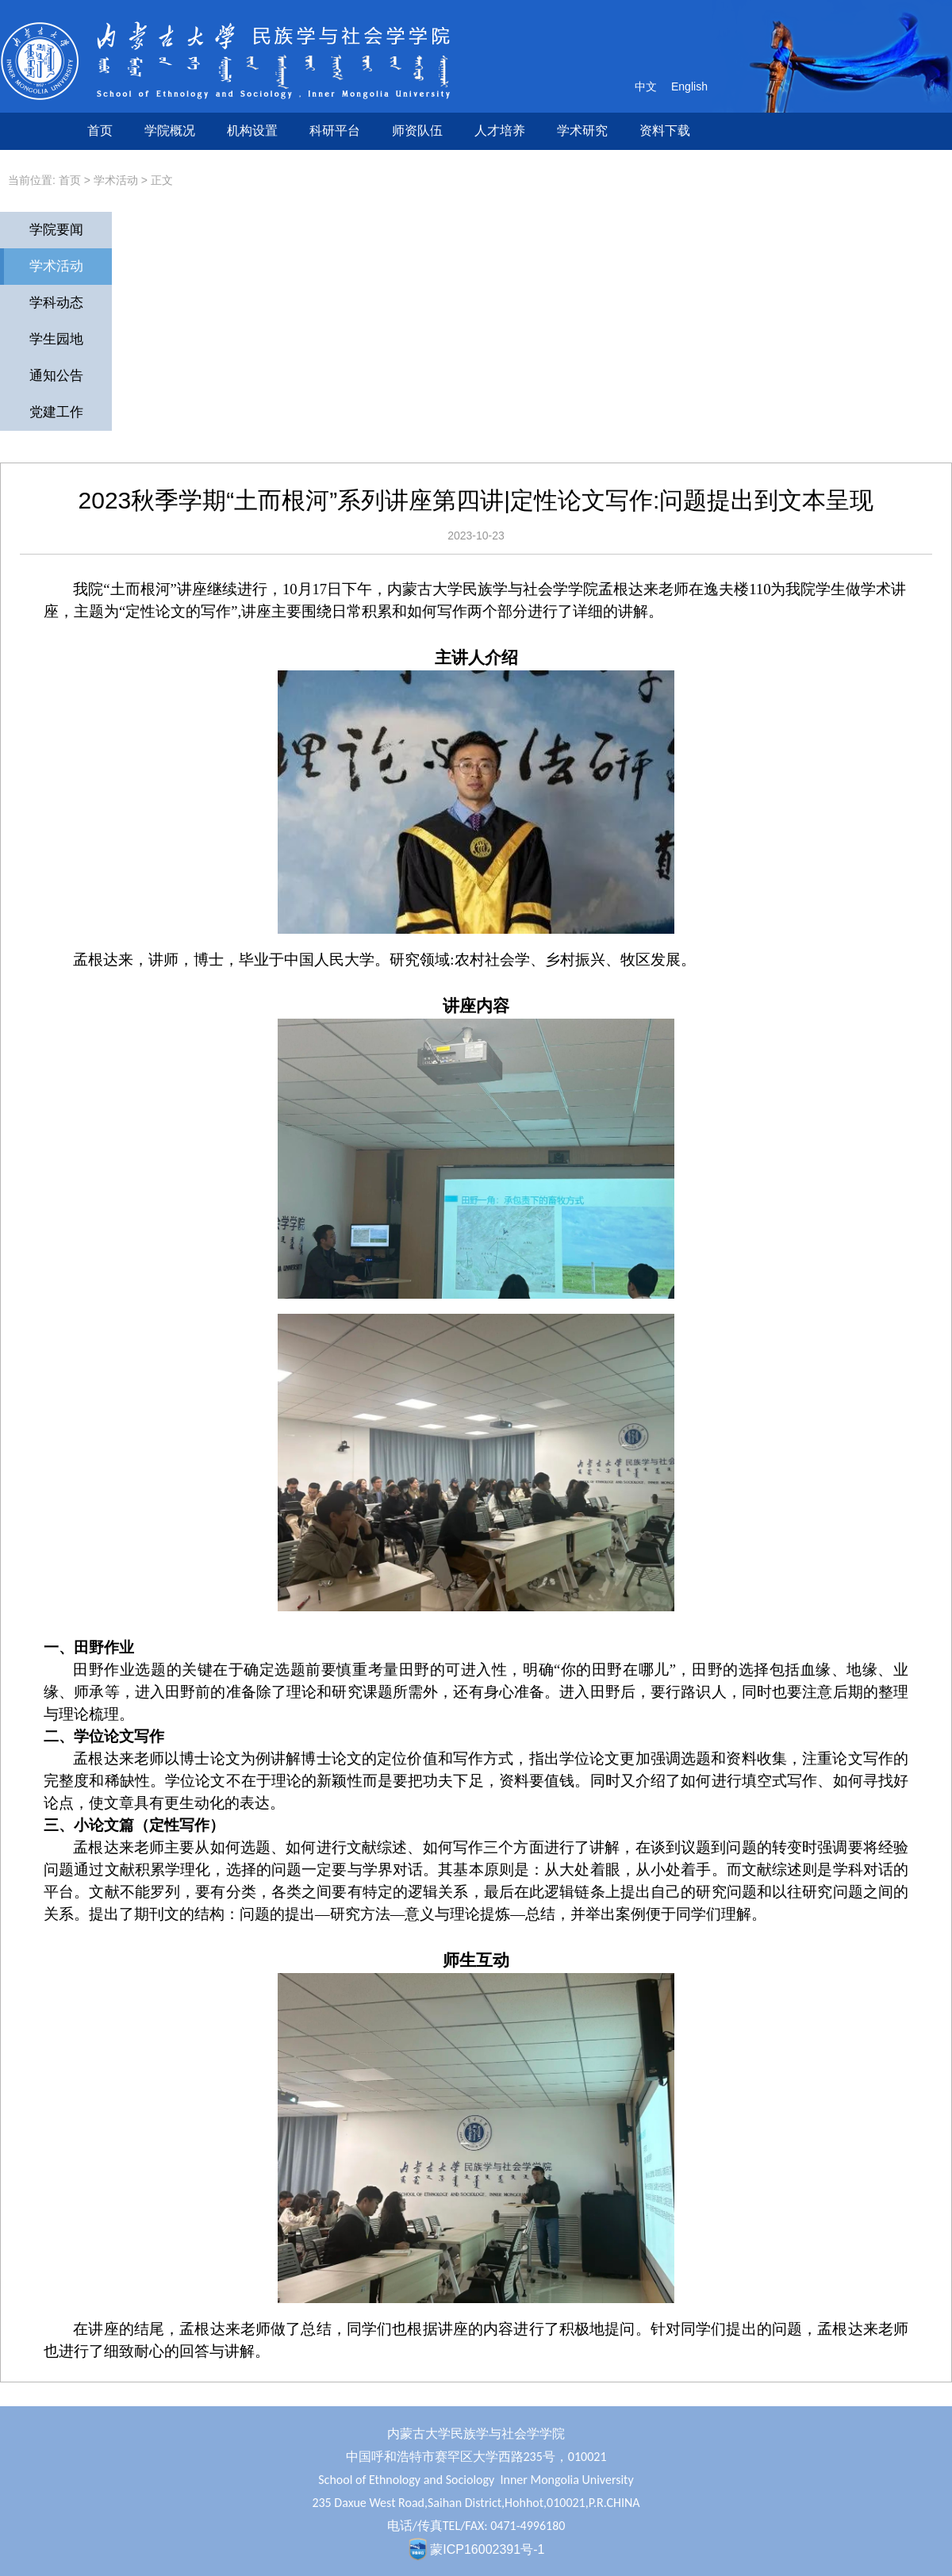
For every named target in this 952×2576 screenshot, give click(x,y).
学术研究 (582, 130)
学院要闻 (56, 229)
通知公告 (56, 375)
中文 (646, 86)
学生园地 (56, 339)
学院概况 (169, 130)
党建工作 (56, 412)
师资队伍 (417, 130)
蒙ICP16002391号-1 (487, 2549)
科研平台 (334, 130)
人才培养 (499, 130)
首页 (100, 130)
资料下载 (664, 130)
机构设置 (252, 130)
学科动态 (56, 302)
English (689, 86)
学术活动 (116, 180)
